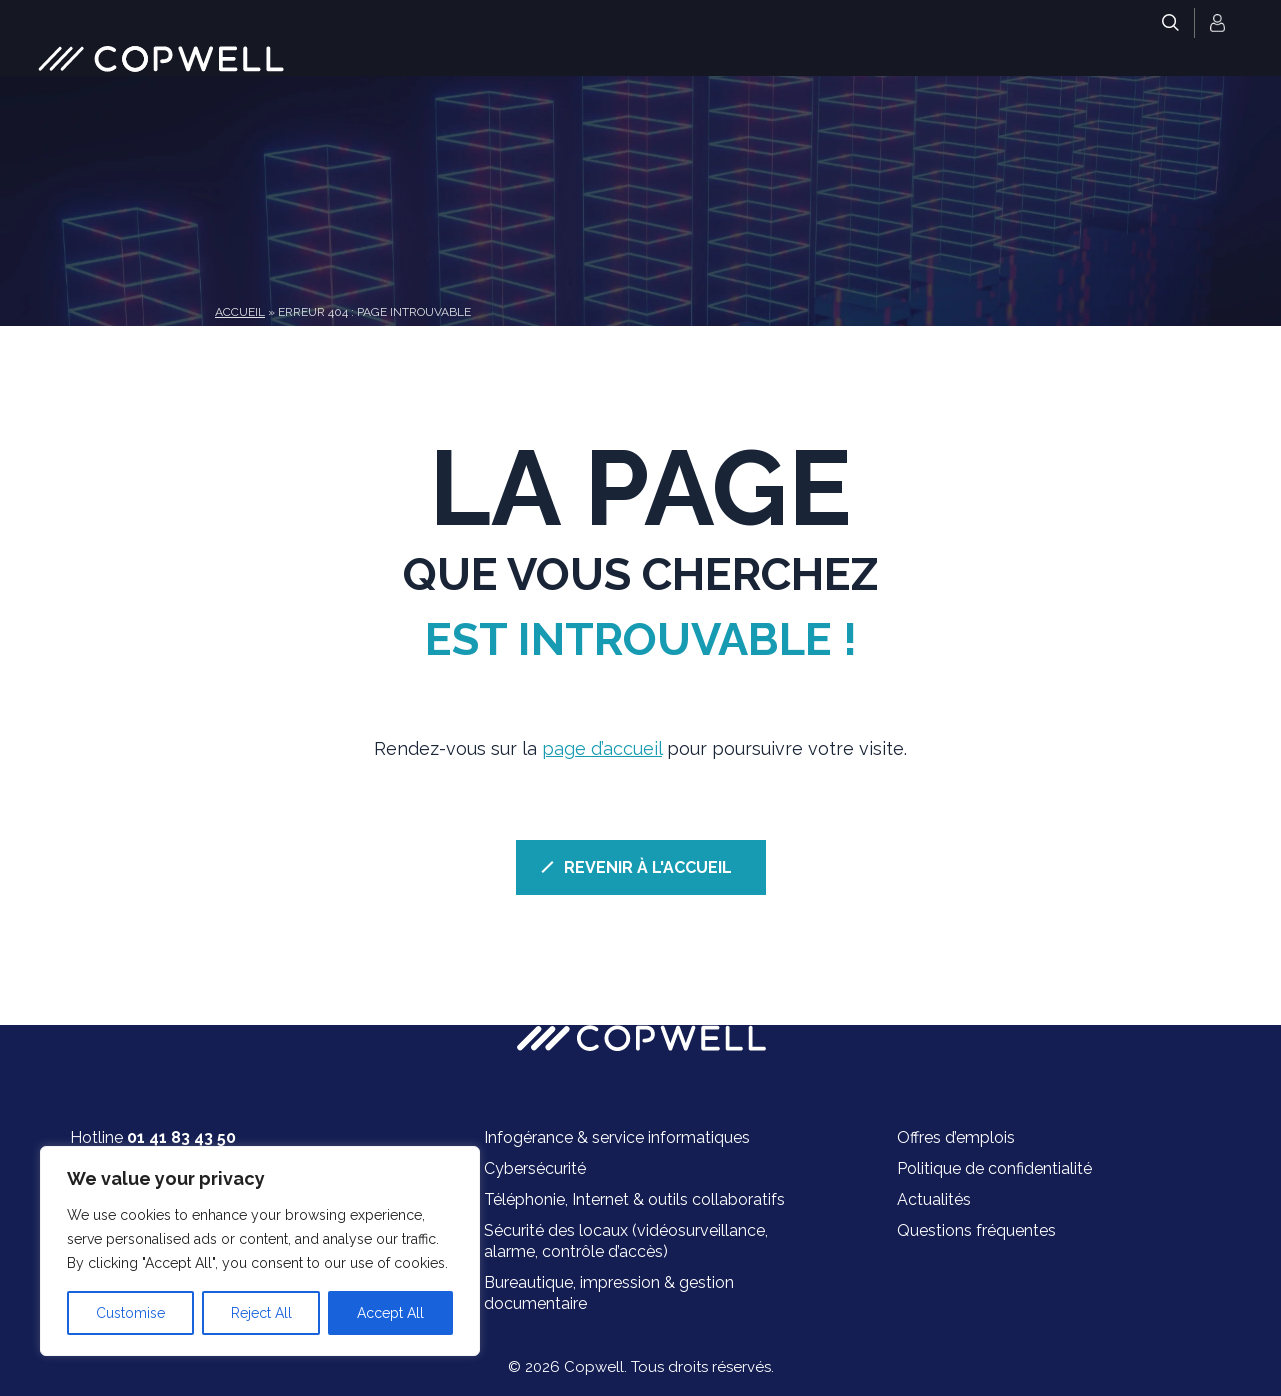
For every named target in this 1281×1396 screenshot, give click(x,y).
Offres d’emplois (956, 1137)
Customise (130, 1313)
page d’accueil (602, 748)
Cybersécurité (535, 1168)
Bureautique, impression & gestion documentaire (609, 1293)
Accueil (240, 312)
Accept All (390, 1313)
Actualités (934, 1199)
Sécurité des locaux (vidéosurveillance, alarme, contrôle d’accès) (626, 1241)
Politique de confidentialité (994, 1168)
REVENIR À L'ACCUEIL (648, 867)
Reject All (261, 1313)
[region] (260, 1251)
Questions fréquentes (976, 1230)
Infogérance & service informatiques (617, 1137)
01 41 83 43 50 (181, 1137)
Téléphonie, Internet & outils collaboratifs (634, 1199)
